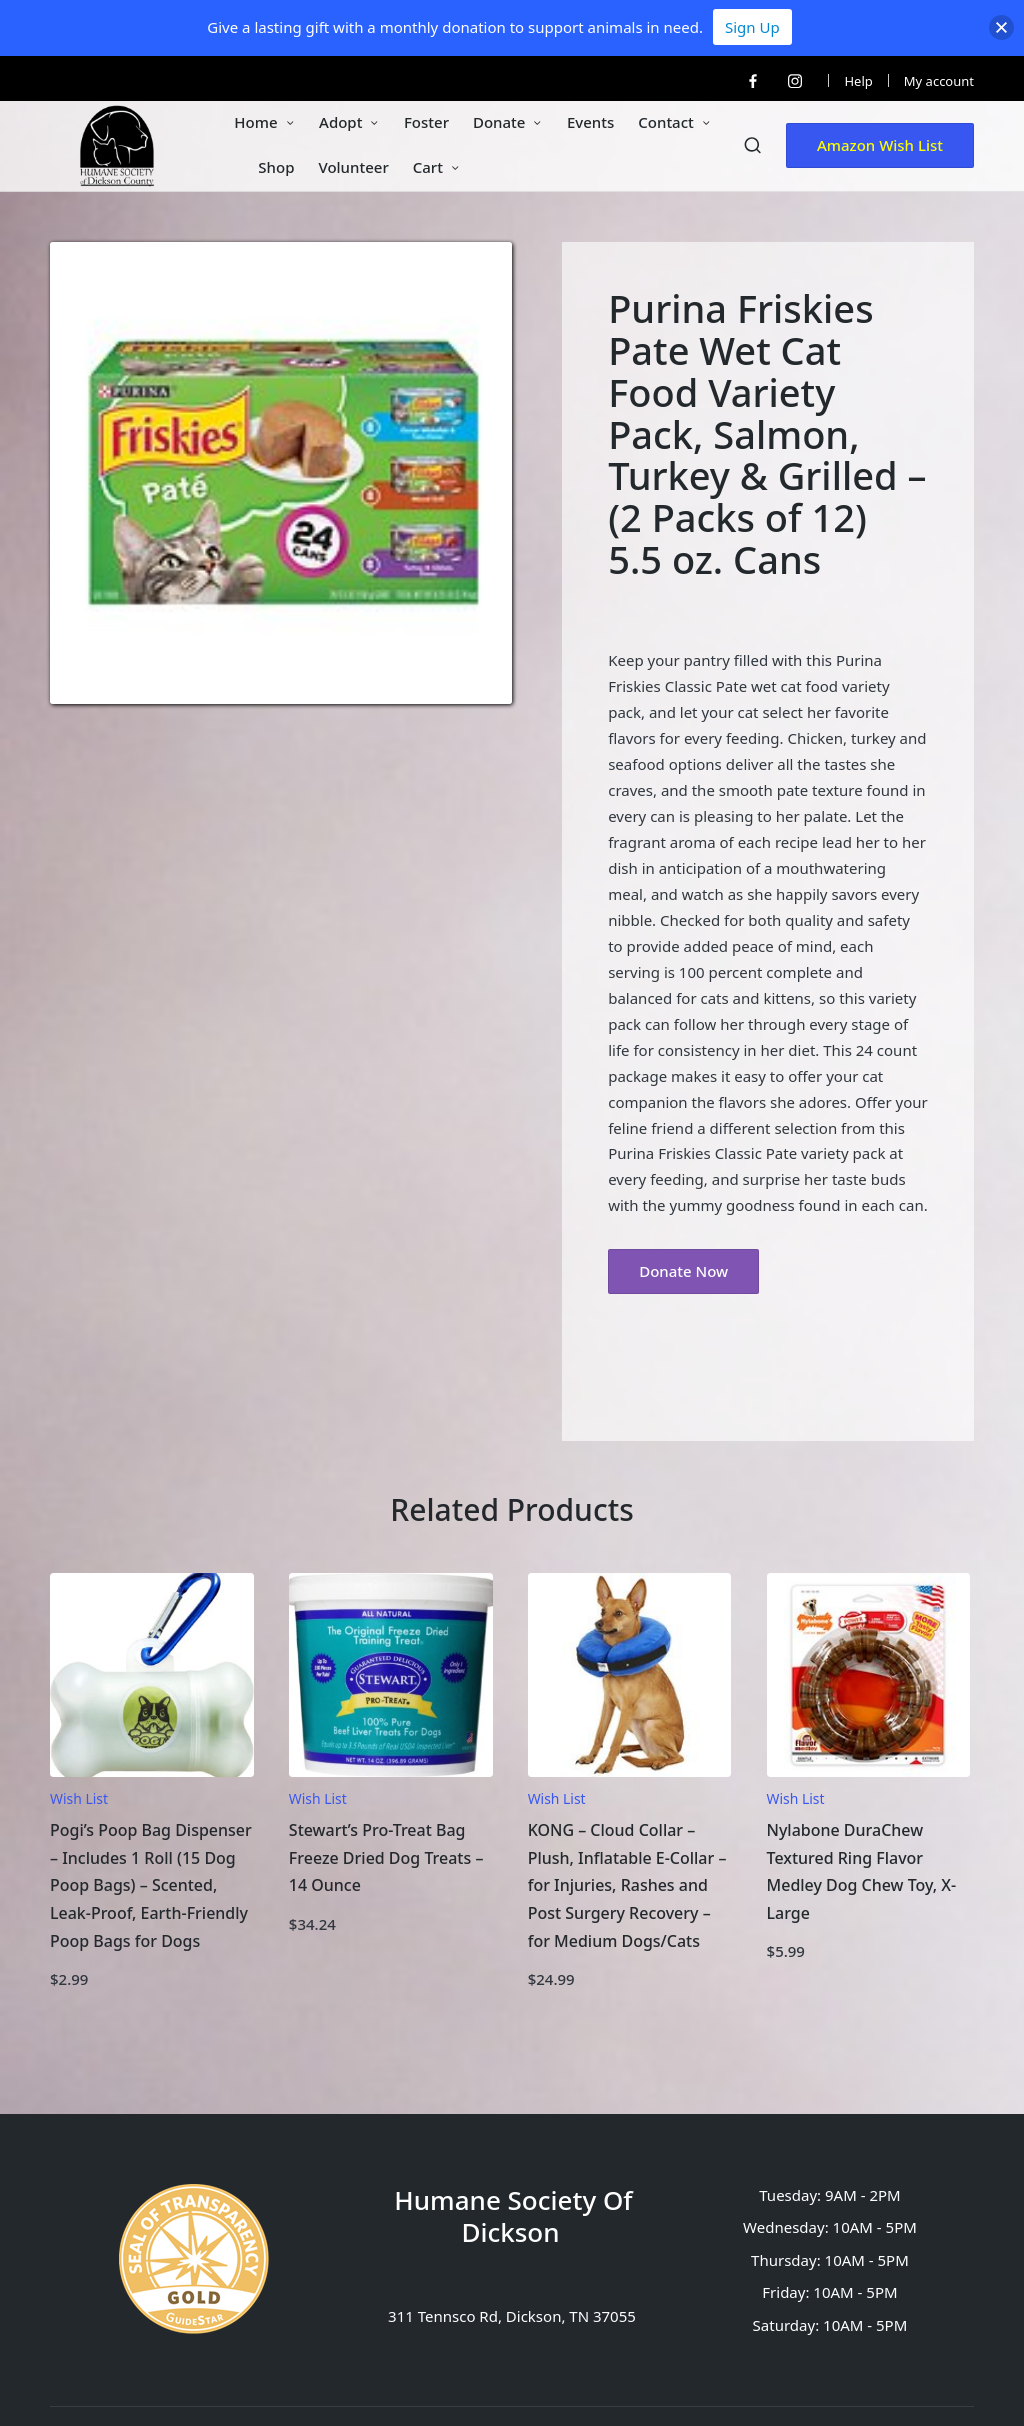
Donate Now (683, 1271)
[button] (880, 145)
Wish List (79, 1798)
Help (858, 81)
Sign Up (752, 27)
